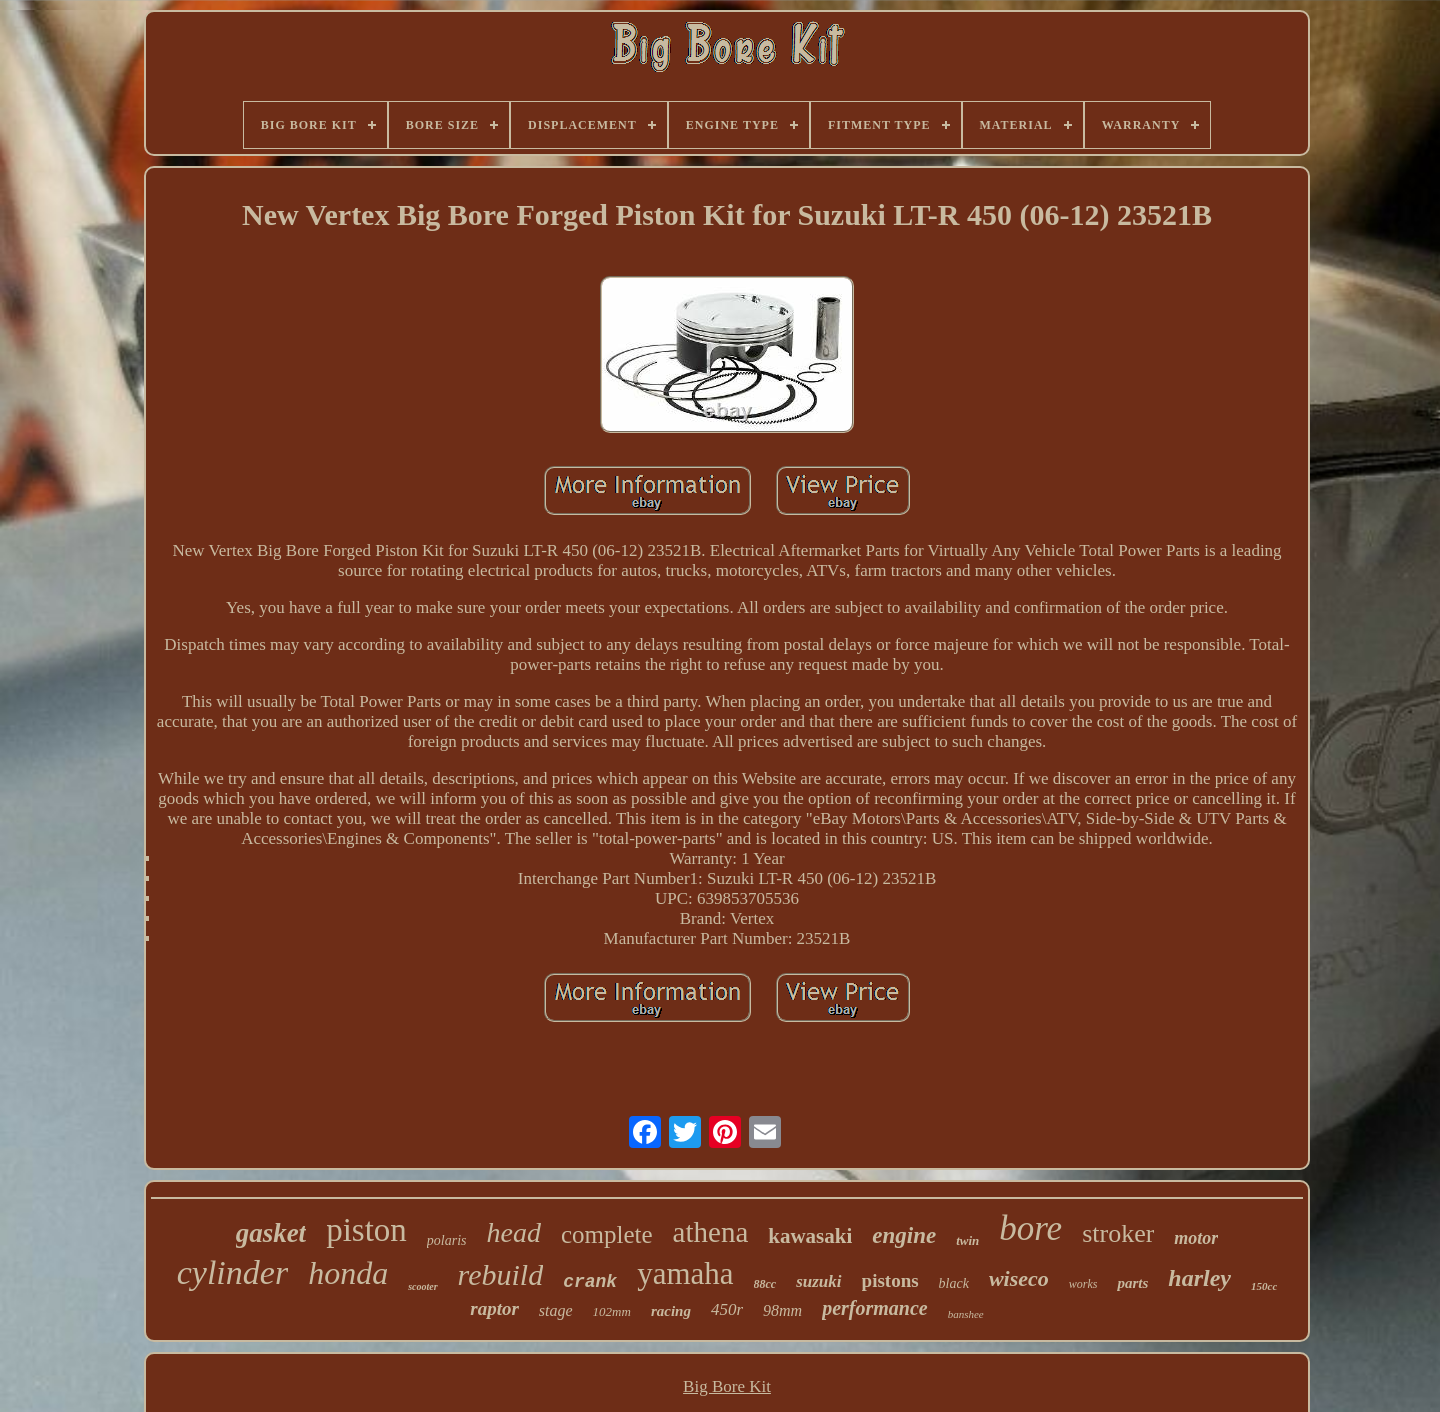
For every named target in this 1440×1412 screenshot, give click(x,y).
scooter (422, 1286)
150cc (1264, 1286)
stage (556, 1310)
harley (1199, 1278)
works (1083, 1284)
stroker (1118, 1233)
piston (366, 1230)
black (954, 1283)
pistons (890, 1280)
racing (671, 1311)
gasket (271, 1233)
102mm (612, 1311)
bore (1030, 1228)
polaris (447, 1240)
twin (967, 1240)
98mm (782, 1310)
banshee (966, 1314)
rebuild (501, 1274)
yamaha (685, 1273)
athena (711, 1232)
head (514, 1232)
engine (904, 1235)
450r (727, 1309)
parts (1132, 1283)
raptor (494, 1308)
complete (607, 1234)
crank (590, 1282)
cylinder (232, 1272)
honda (348, 1273)
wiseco (1019, 1278)
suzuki (818, 1281)
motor (1196, 1238)
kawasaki (810, 1236)
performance (875, 1308)
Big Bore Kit (727, 1386)
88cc (765, 1284)
